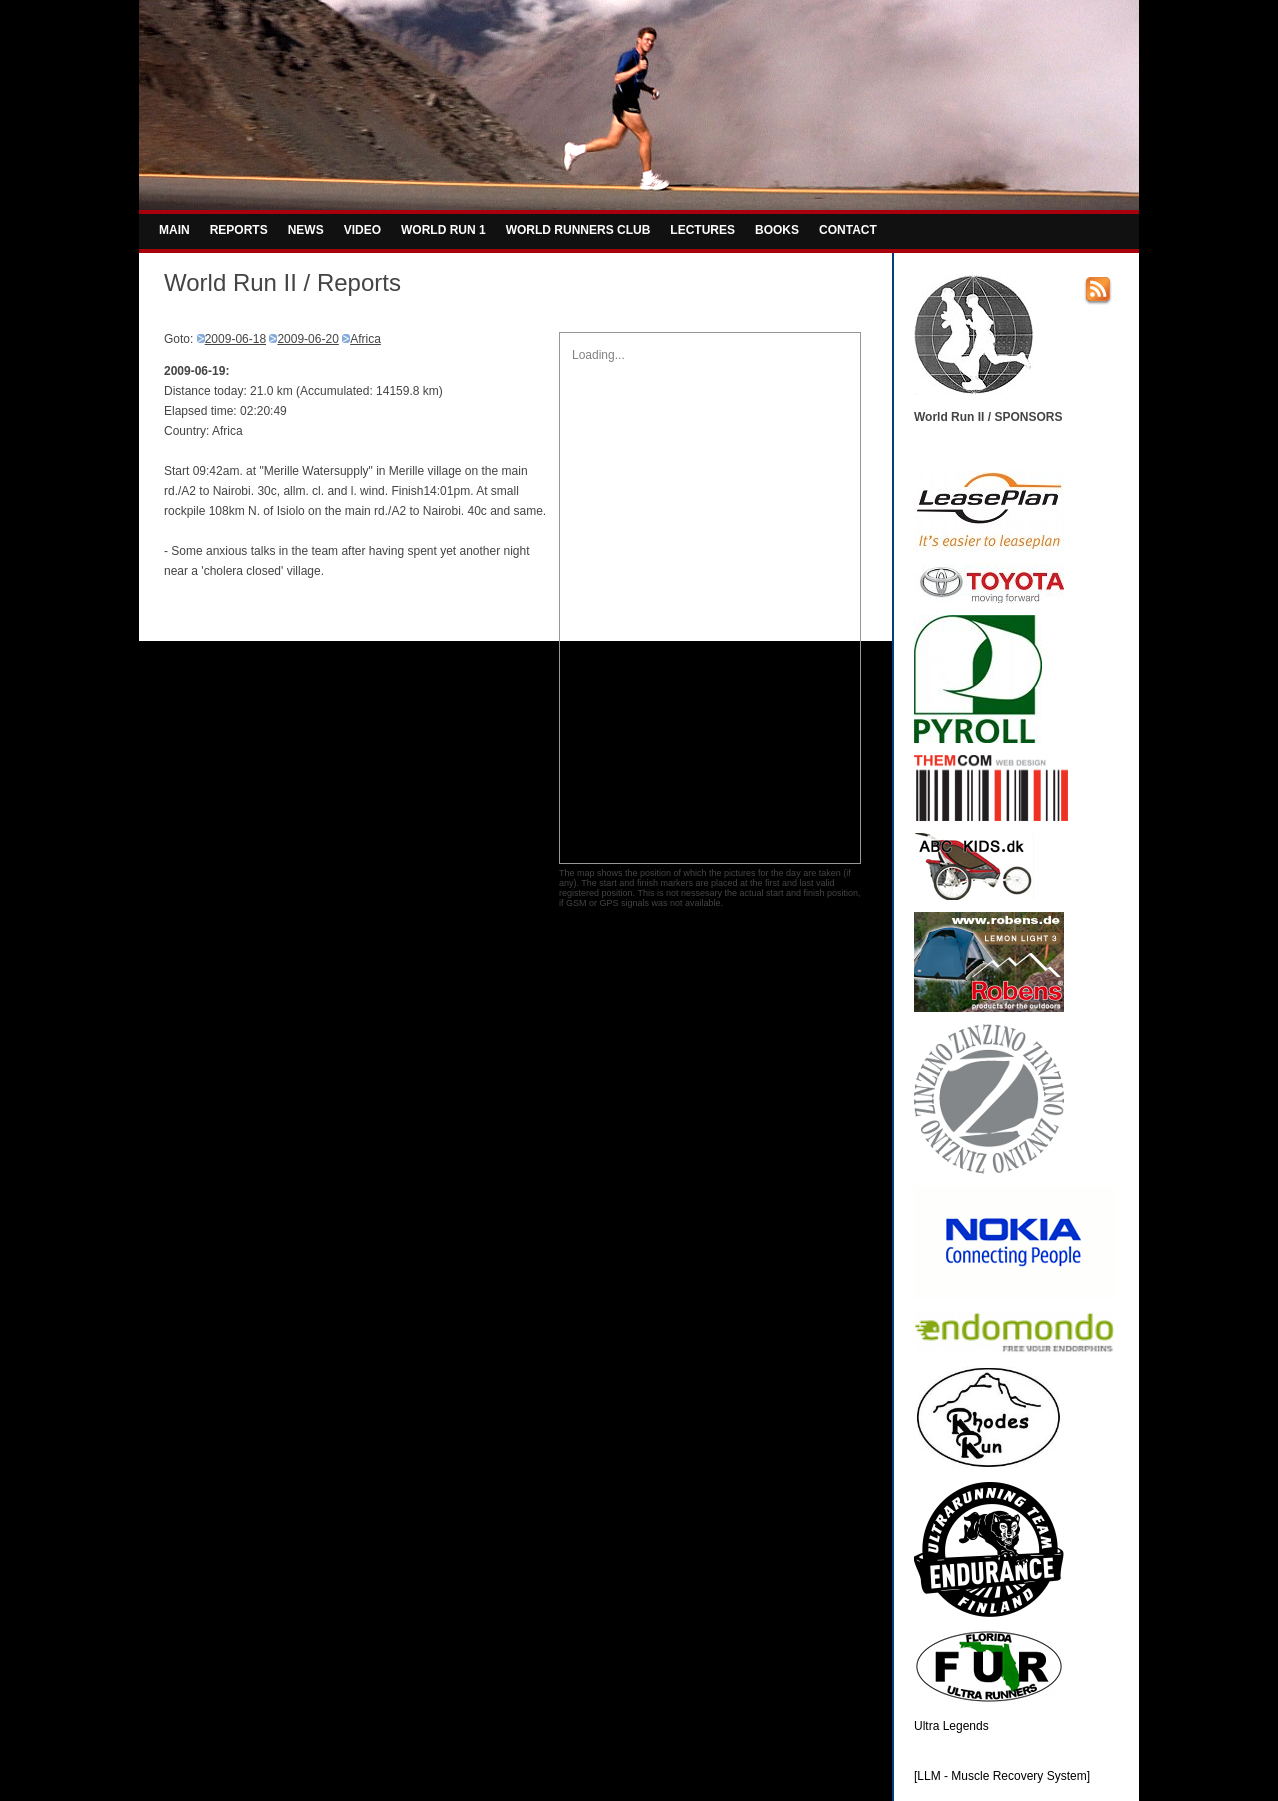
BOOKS (777, 230)
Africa (365, 339)
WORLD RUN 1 (443, 230)
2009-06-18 (235, 339)
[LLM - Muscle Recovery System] (1002, 1776)
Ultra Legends (951, 1726)
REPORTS (239, 230)
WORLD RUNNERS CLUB (578, 230)
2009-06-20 (307, 339)
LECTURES (702, 230)
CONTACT (848, 230)
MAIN (174, 230)
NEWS (306, 230)
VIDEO (362, 230)
